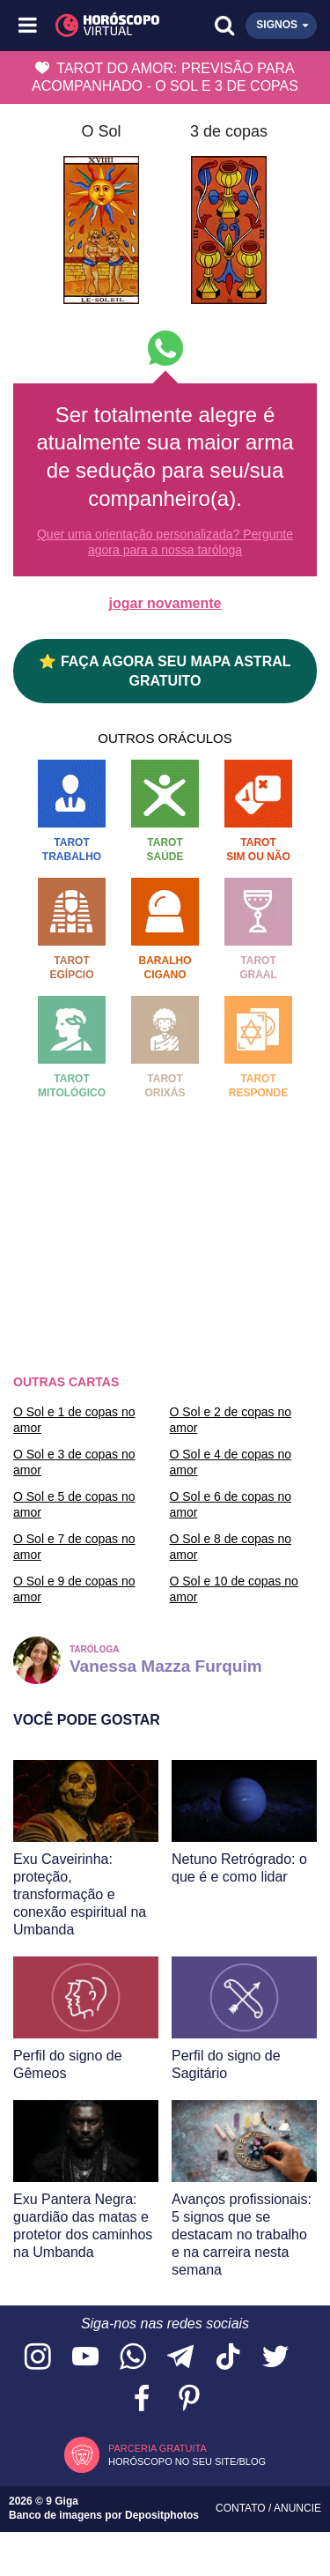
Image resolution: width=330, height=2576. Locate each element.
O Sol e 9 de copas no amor (74, 1589)
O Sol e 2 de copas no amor (231, 1420)
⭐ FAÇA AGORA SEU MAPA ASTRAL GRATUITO (164, 670)
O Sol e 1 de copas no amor (74, 1420)
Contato (242, 2508)
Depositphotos (162, 2515)
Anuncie (297, 2508)
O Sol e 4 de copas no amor (231, 1462)
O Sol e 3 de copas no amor (74, 1462)
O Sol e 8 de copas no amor (231, 1547)
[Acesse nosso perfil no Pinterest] (189, 2399)
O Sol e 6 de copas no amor (231, 1504)
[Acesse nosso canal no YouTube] (85, 2358)
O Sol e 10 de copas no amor (234, 1589)
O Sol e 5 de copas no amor (74, 1504)
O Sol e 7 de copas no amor (74, 1547)
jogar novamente (164, 603)
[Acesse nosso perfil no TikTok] (228, 2358)
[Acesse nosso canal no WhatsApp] (133, 2358)
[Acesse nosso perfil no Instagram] (38, 2358)
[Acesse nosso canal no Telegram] (180, 2358)
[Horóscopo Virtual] (97, 25)
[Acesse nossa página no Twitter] (275, 2358)
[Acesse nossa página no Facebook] (142, 2399)
